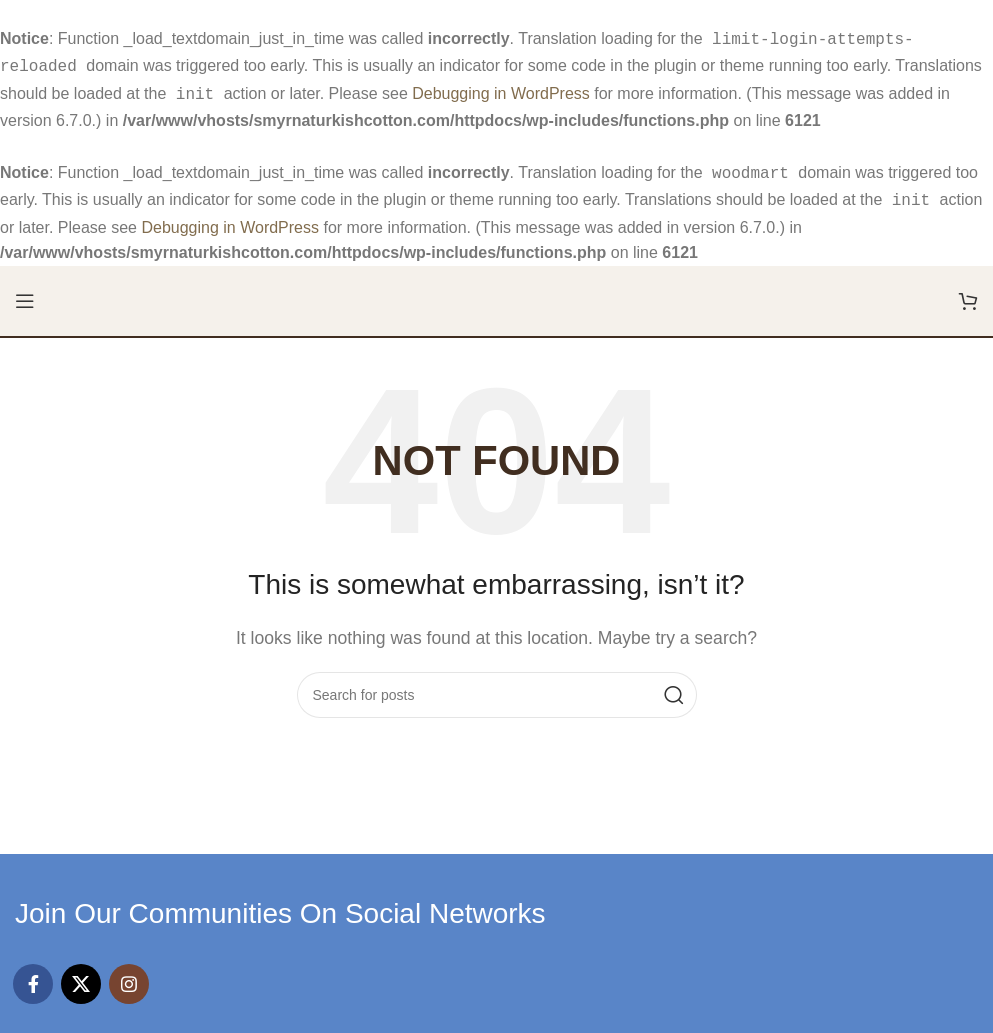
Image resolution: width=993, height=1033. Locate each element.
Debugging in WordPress (501, 89)
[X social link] (81, 974)
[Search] (497, 685)
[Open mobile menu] (25, 291)
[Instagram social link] (129, 974)
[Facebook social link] (33, 974)
